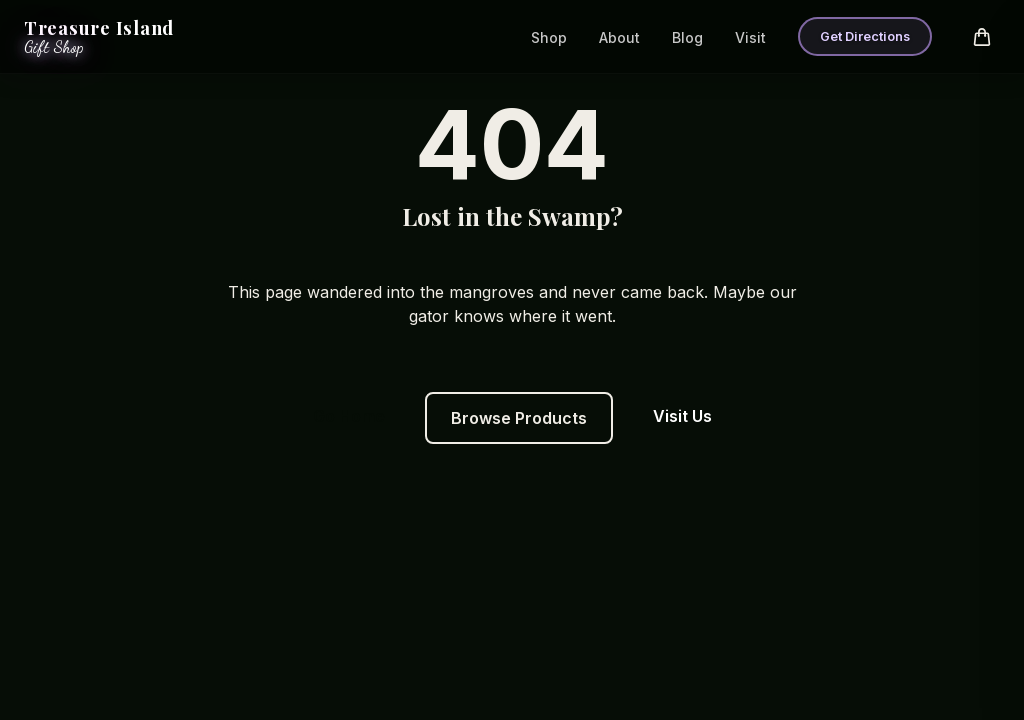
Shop (549, 37)
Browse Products (519, 418)
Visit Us (682, 416)
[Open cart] (982, 37)
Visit (750, 37)
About (619, 37)
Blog (687, 37)
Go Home (349, 416)
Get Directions (865, 36)
